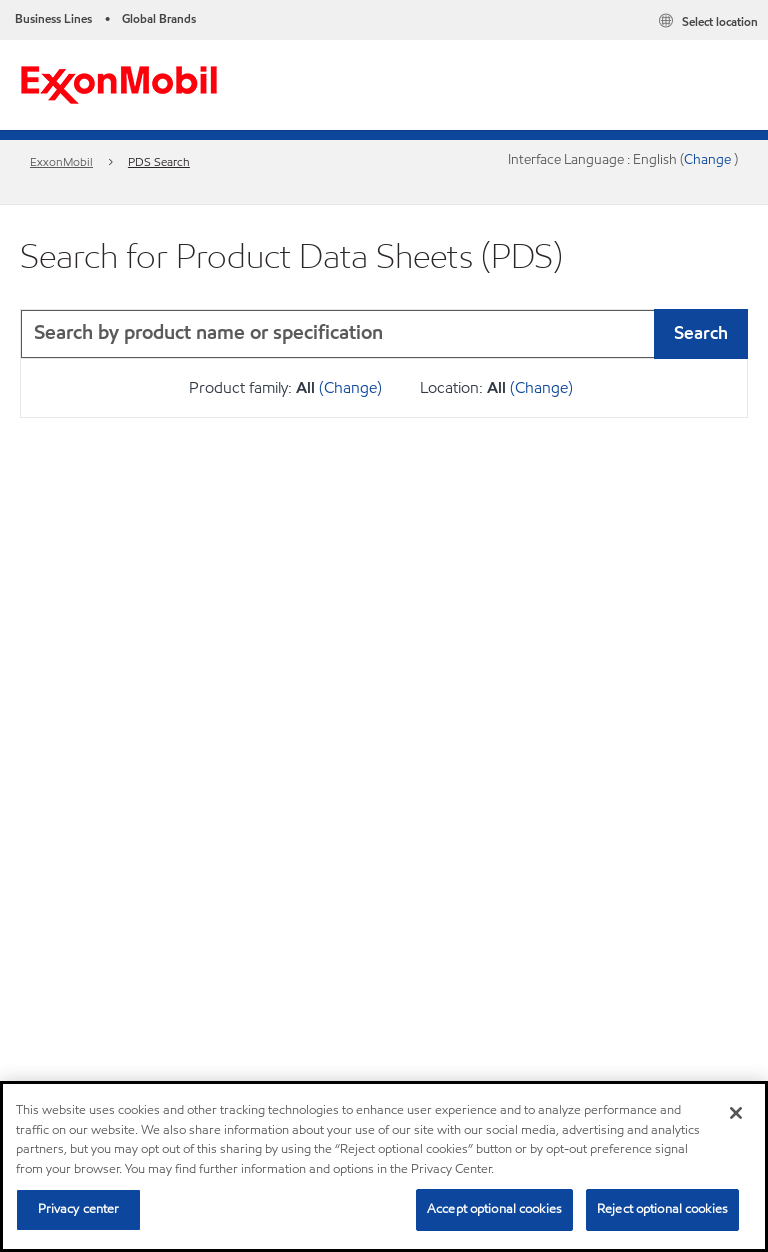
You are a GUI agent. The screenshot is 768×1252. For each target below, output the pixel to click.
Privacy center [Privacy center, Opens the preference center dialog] (79, 1209)
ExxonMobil (61, 161)
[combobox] (384, 334)
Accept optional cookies (494, 1209)
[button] (728, 334)
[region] (384, 1166)
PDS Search (159, 161)
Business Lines (53, 18)
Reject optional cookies (662, 1209)
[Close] (736, 1113)
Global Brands (159, 18)
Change (709, 159)
